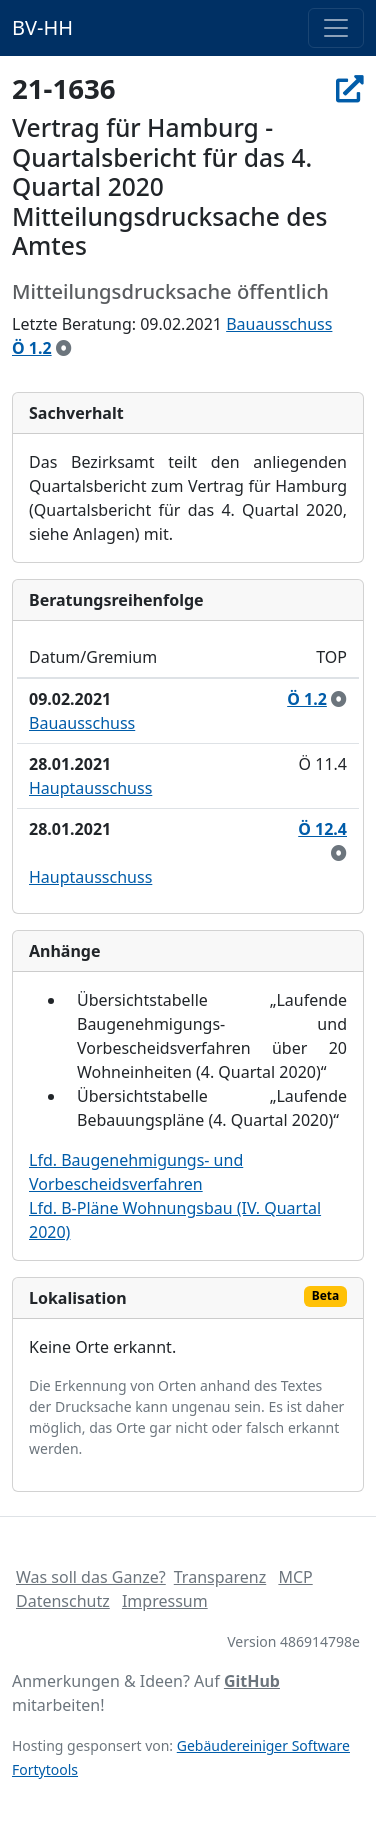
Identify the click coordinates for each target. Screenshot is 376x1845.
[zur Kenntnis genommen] (64, 348)
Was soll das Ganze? (91, 1577)
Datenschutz (63, 1601)
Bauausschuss (279, 324)
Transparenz (220, 1577)
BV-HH (42, 27)
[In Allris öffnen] (350, 88)
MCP (295, 1577)
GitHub (252, 1681)
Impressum (165, 1601)
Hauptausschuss (90, 788)
